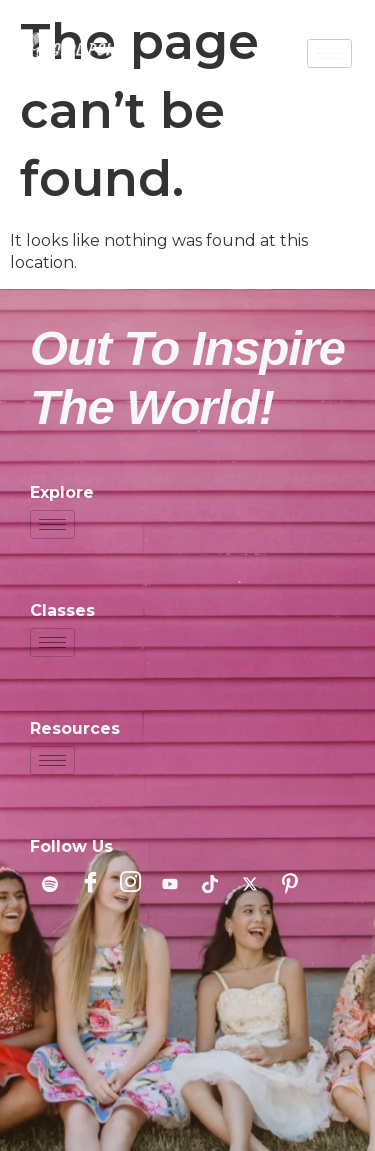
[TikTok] (210, 884)
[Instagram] (130, 884)
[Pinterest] (290, 884)
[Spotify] (50, 884)
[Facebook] (90, 884)
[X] (250, 884)
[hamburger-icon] (329, 53)
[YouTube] (170, 884)
